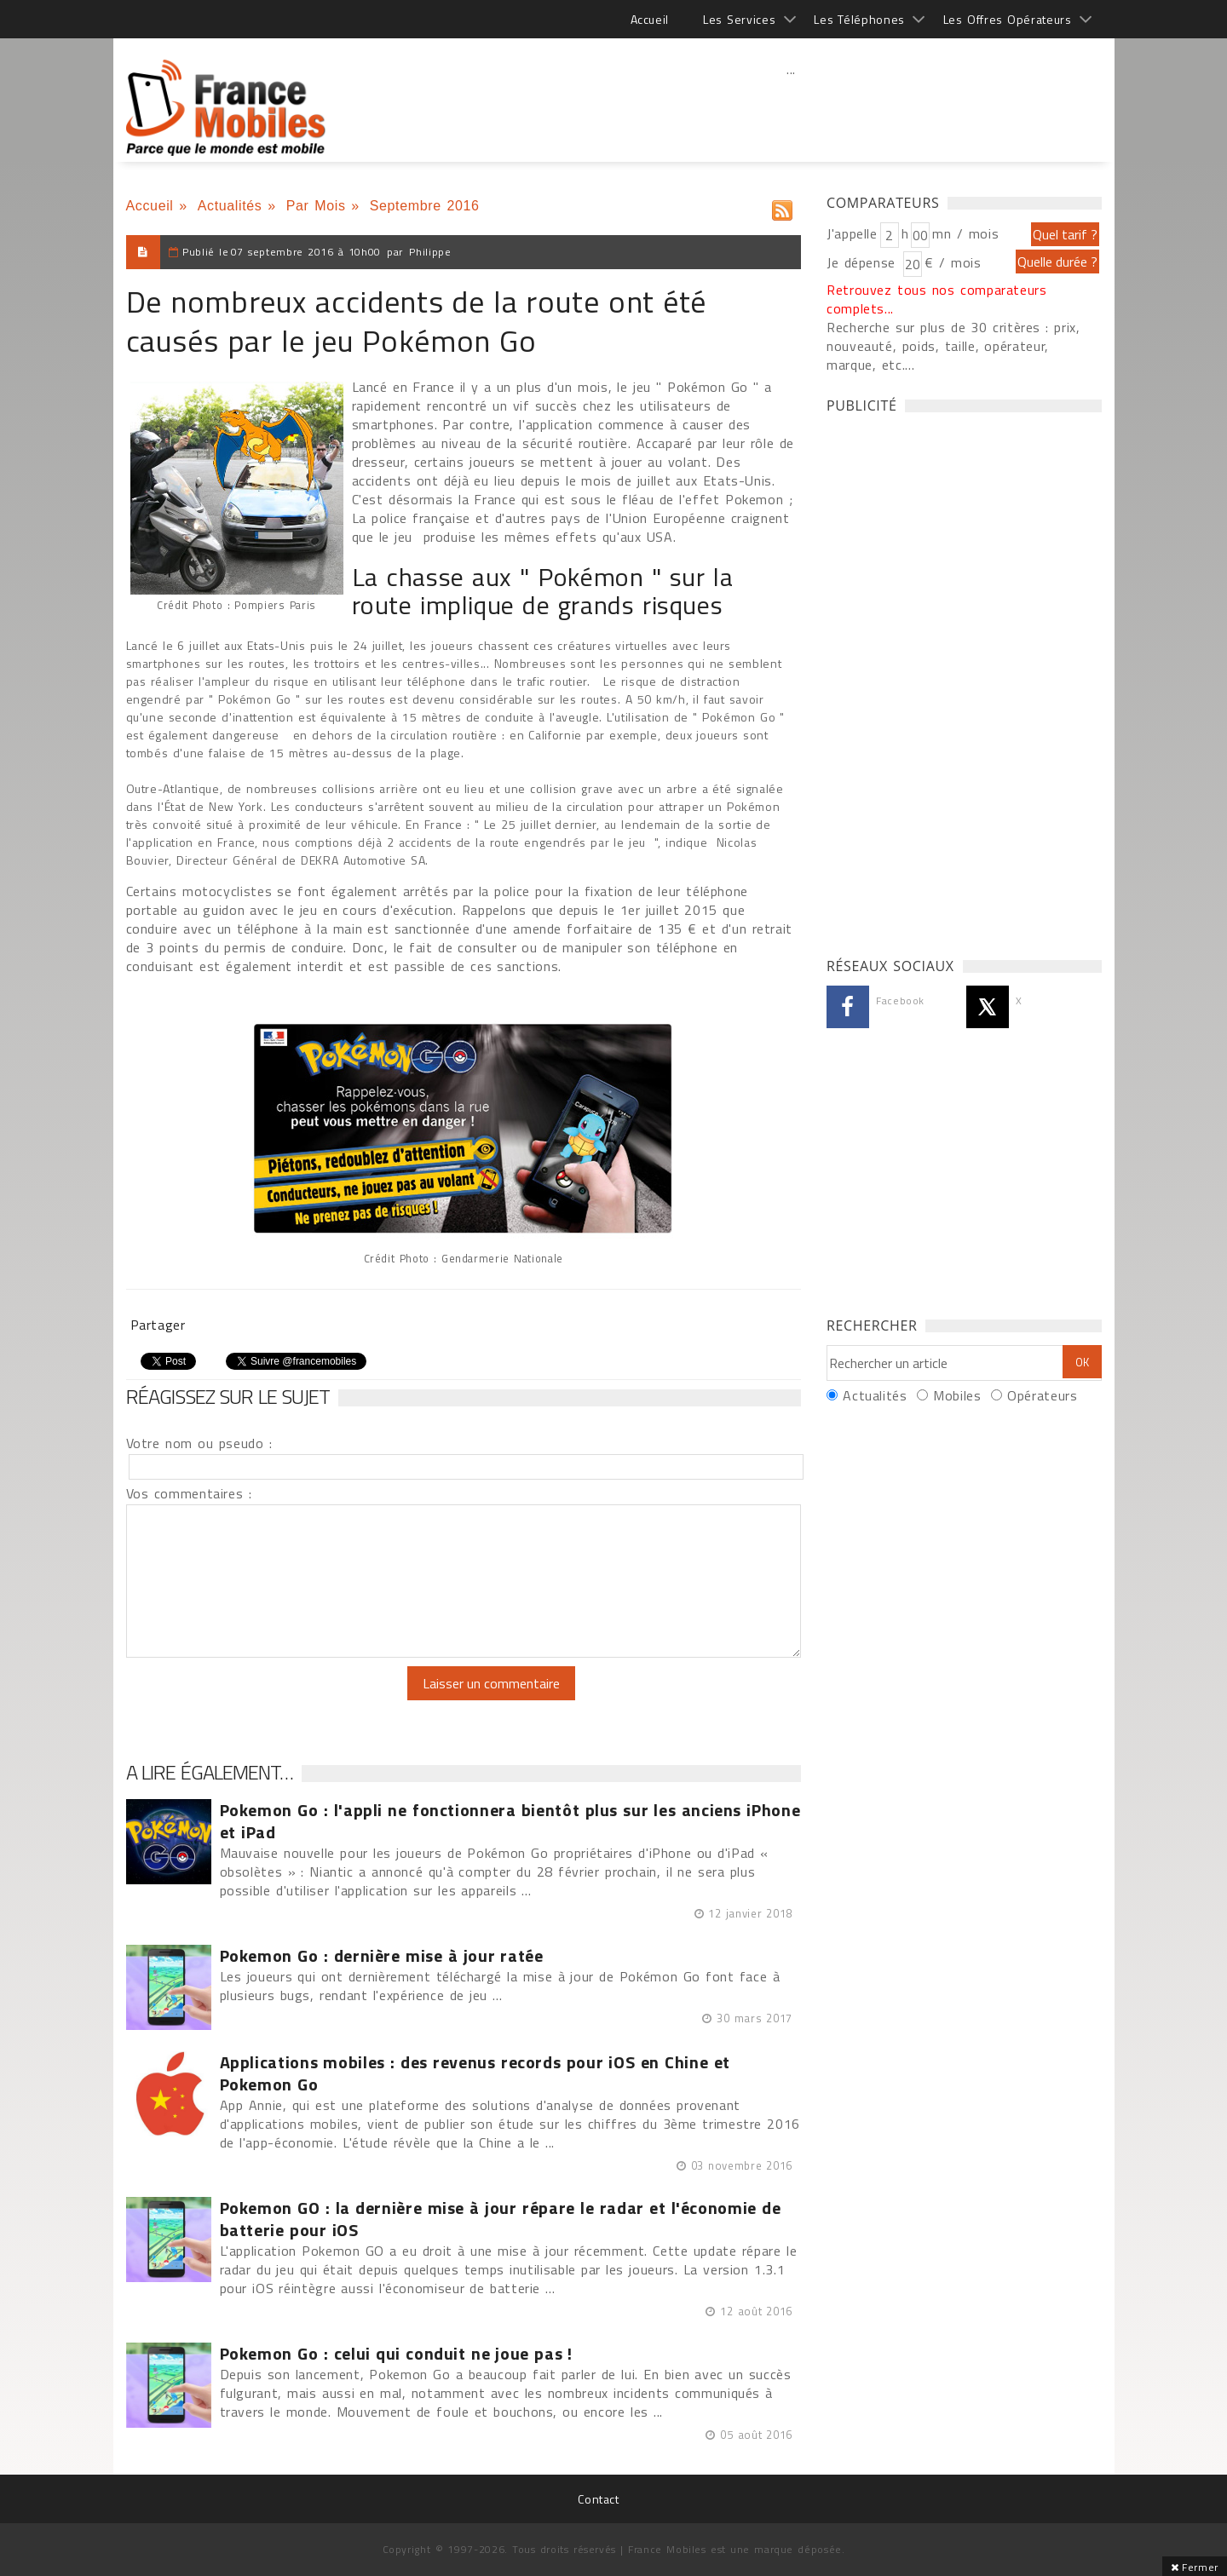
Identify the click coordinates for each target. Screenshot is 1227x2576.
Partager (158, 1324)
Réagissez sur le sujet (228, 1396)
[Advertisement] (791, 106)
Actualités (230, 205)
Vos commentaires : (189, 1493)
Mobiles (957, 1395)
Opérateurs (1042, 1395)
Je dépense (864, 262)
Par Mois (316, 205)
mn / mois (965, 233)
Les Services (739, 19)
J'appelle (852, 233)
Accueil (650, 19)
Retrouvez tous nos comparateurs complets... (937, 299)
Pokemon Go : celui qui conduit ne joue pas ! (396, 2354)
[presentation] (268, 1699)
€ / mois (953, 262)
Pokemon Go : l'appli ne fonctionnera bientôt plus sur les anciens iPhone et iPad (510, 1821)
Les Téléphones (859, 19)
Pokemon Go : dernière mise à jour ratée (382, 1956)
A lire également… (209, 1772)
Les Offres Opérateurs (1007, 19)
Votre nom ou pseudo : (199, 1443)
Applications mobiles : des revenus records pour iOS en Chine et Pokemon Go (475, 2073)
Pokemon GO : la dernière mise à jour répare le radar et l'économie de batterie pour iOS (500, 2219)
